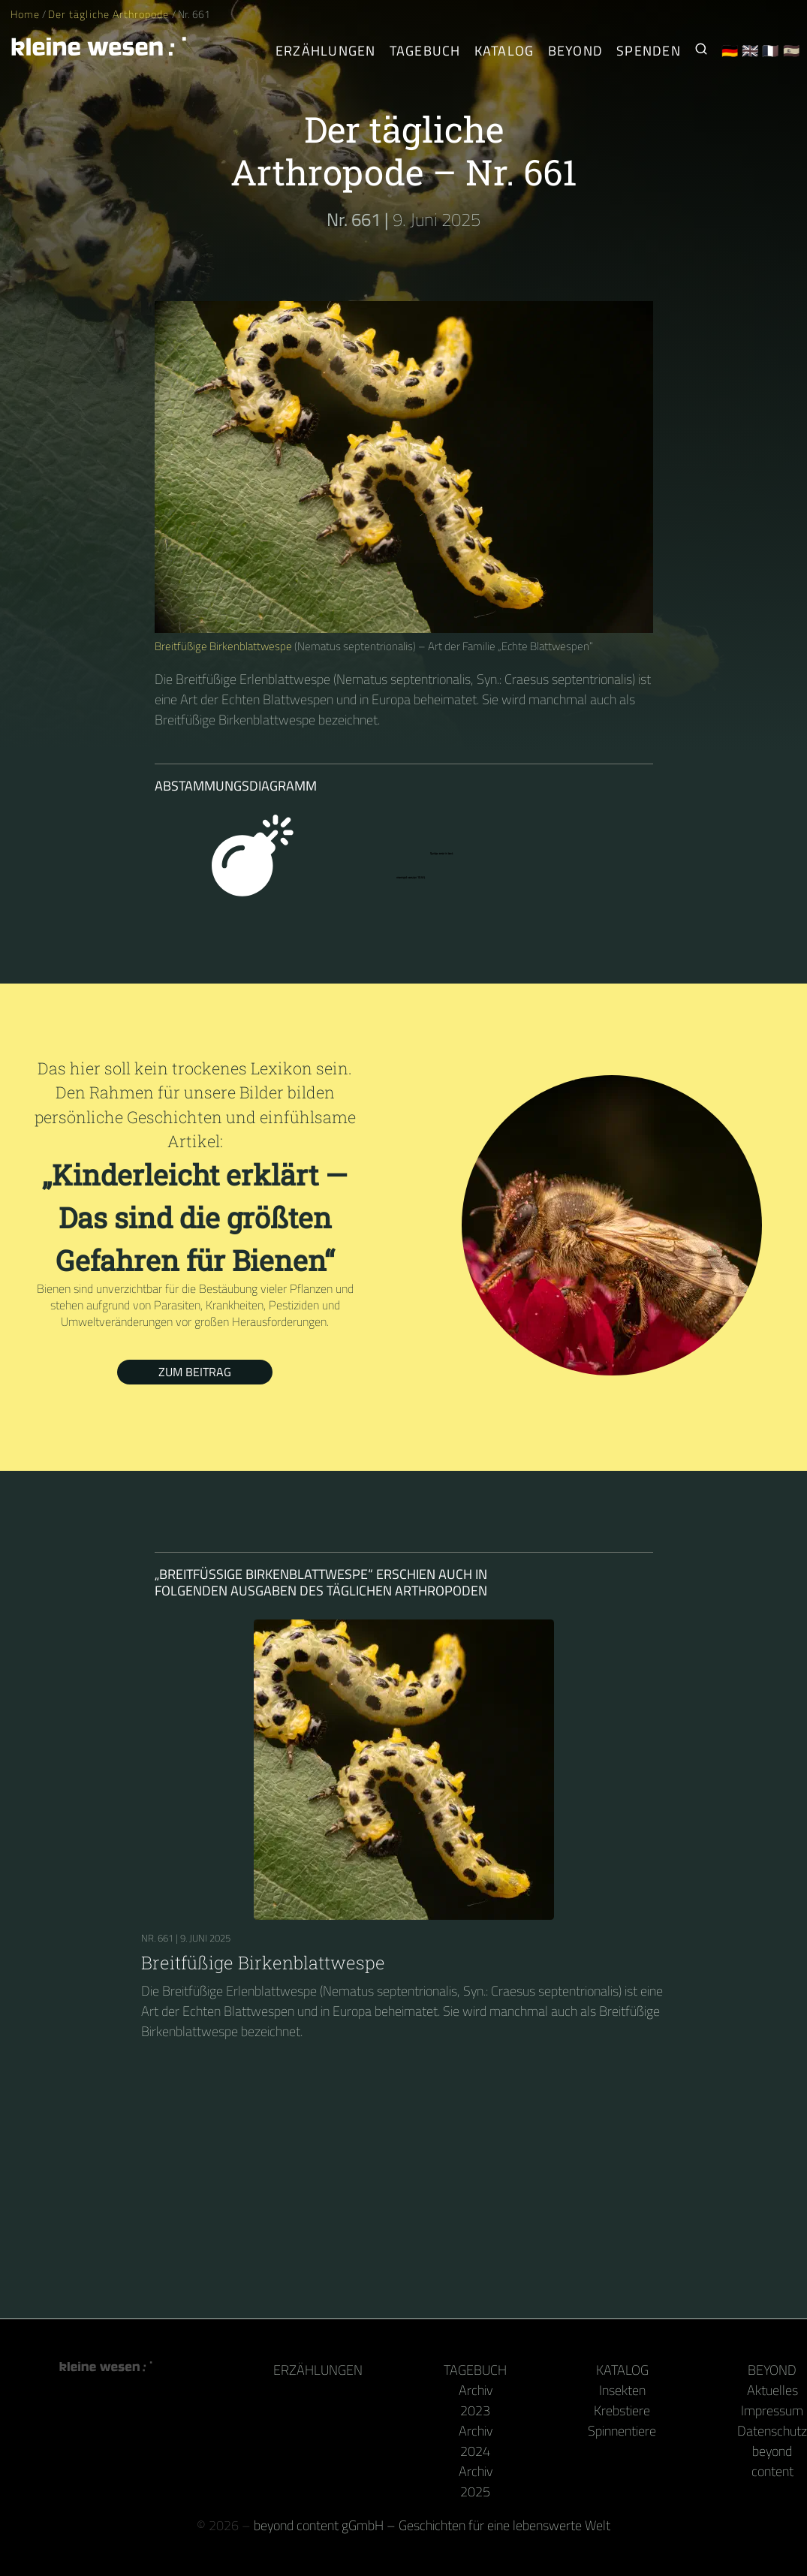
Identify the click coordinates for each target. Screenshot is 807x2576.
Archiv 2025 (475, 2481)
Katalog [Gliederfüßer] (504, 51)
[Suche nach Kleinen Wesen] (701, 51)
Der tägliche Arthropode (109, 14)
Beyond (772, 2370)
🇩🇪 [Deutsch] (730, 51)
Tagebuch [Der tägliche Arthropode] (425, 51)
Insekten (622, 2390)
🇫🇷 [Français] (770, 51)
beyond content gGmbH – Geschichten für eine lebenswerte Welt (432, 2525)
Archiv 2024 (475, 2441)
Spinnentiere (622, 2431)
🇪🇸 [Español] (791, 51)
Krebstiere (622, 2410)
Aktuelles (772, 2390)
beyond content (772, 2461)
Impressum (772, 2410)
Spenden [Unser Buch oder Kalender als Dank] (648, 51)
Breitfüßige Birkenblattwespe (223, 646)
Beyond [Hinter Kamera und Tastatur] (576, 51)
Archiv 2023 (475, 2400)
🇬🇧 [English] (750, 51)
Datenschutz (772, 2431)
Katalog (622, 2370)
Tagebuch (475, 2370)
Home (25, 14)
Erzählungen (326, 51)
